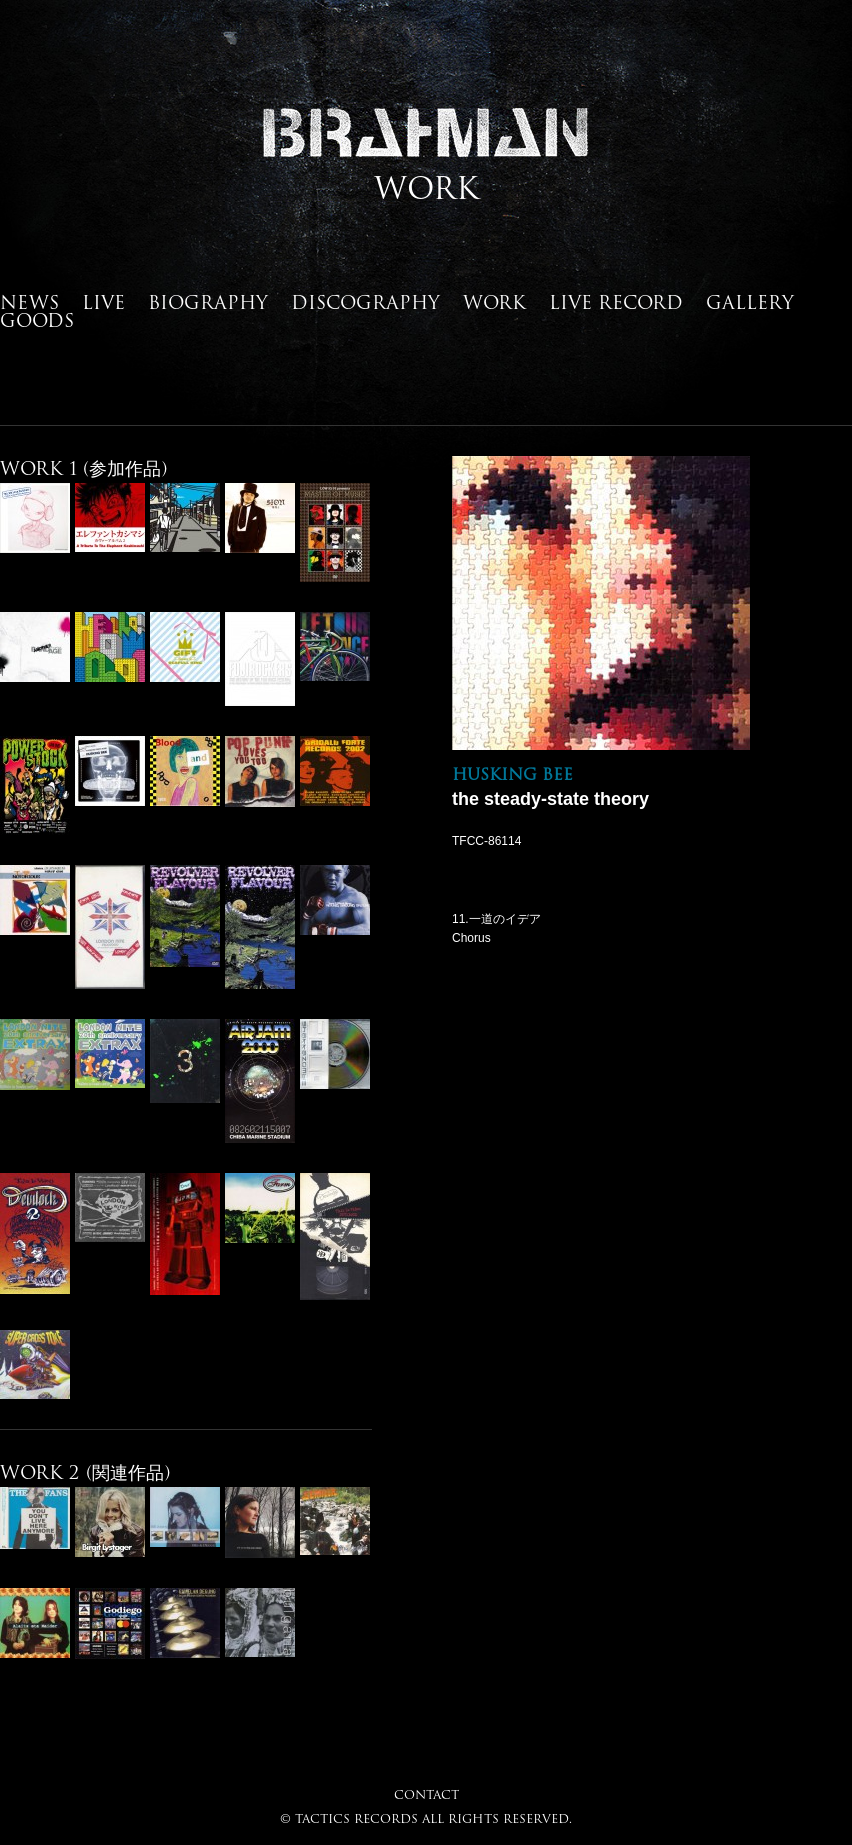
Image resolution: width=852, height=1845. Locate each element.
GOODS (37, 320)
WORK (494, 302)
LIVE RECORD (616, 302)
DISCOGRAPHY (365, 302)
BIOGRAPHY (208, 302)
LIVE (103, 302)
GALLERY (750, 302)
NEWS (29, 302)
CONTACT (426, 1794)
